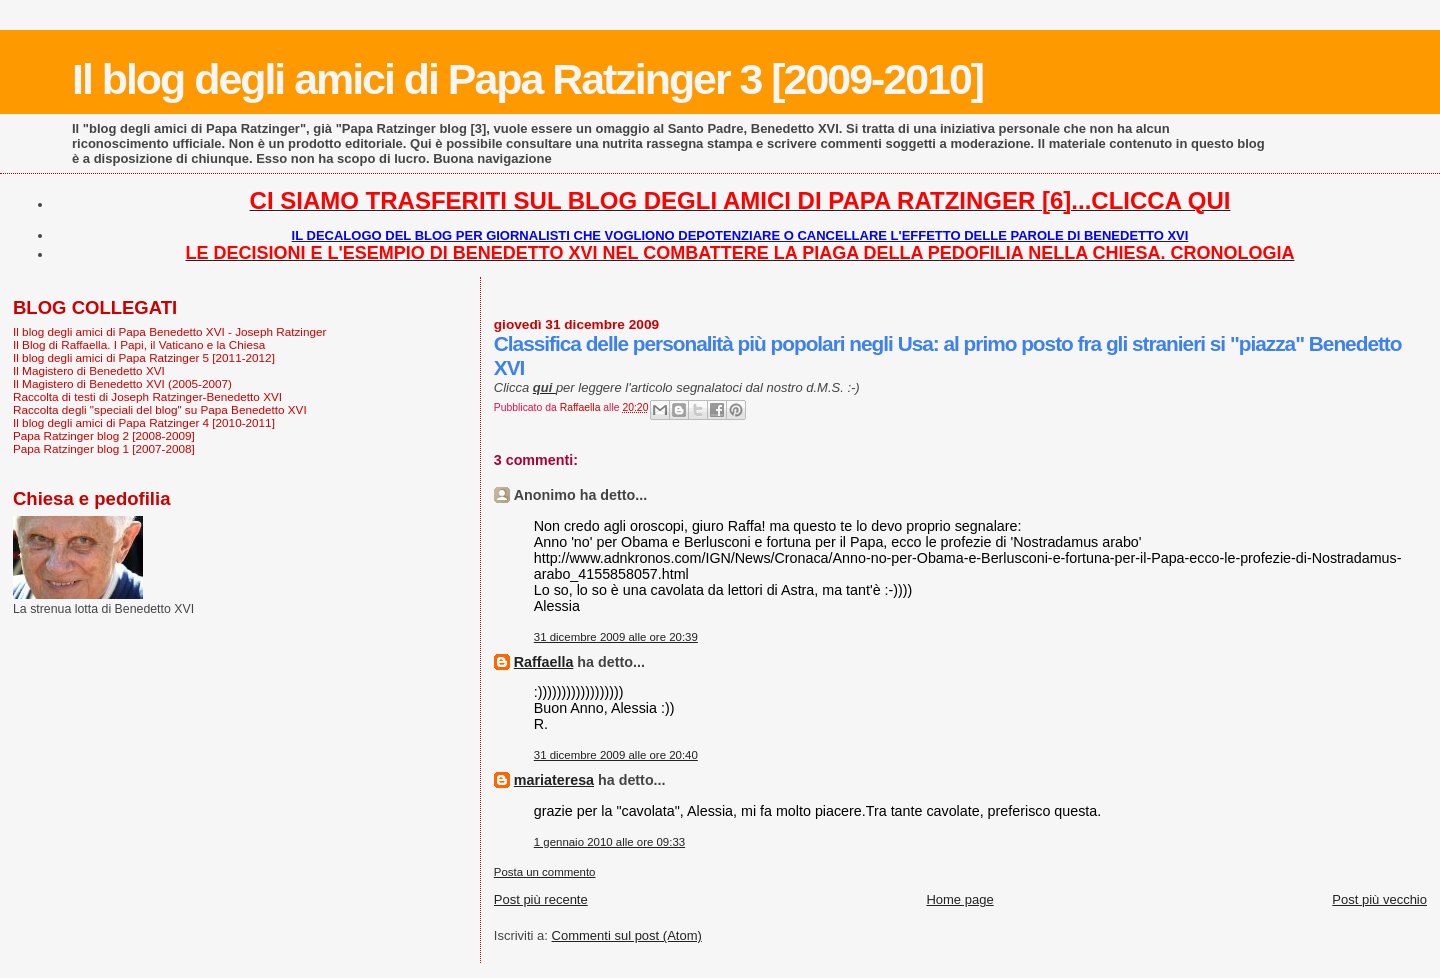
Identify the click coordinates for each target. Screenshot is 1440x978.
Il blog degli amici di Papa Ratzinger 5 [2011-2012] (144, 357)
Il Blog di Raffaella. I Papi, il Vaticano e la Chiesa (139, 344)
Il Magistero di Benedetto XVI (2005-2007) (122, 383)
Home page (959, 899)
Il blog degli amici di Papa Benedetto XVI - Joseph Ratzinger (169, 331)
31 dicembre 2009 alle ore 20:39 (616, 637)
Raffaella (544, 662)
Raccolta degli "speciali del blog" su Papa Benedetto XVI (160, 409)
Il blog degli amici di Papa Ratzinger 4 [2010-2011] (144, 422)
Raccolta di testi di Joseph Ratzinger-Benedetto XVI (147, 396)
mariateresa (554, 780)
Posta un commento (545, 872)
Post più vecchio (1379, 899)
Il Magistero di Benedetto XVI (89, 370)
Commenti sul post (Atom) (627, 935)
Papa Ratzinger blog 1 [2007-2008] (104, 448)
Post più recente (541, 899)
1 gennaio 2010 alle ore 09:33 (609, 842)
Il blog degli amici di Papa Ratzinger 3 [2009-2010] (527, 79)
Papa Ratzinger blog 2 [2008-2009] (104, 435)
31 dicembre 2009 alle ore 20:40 (616, 755)
